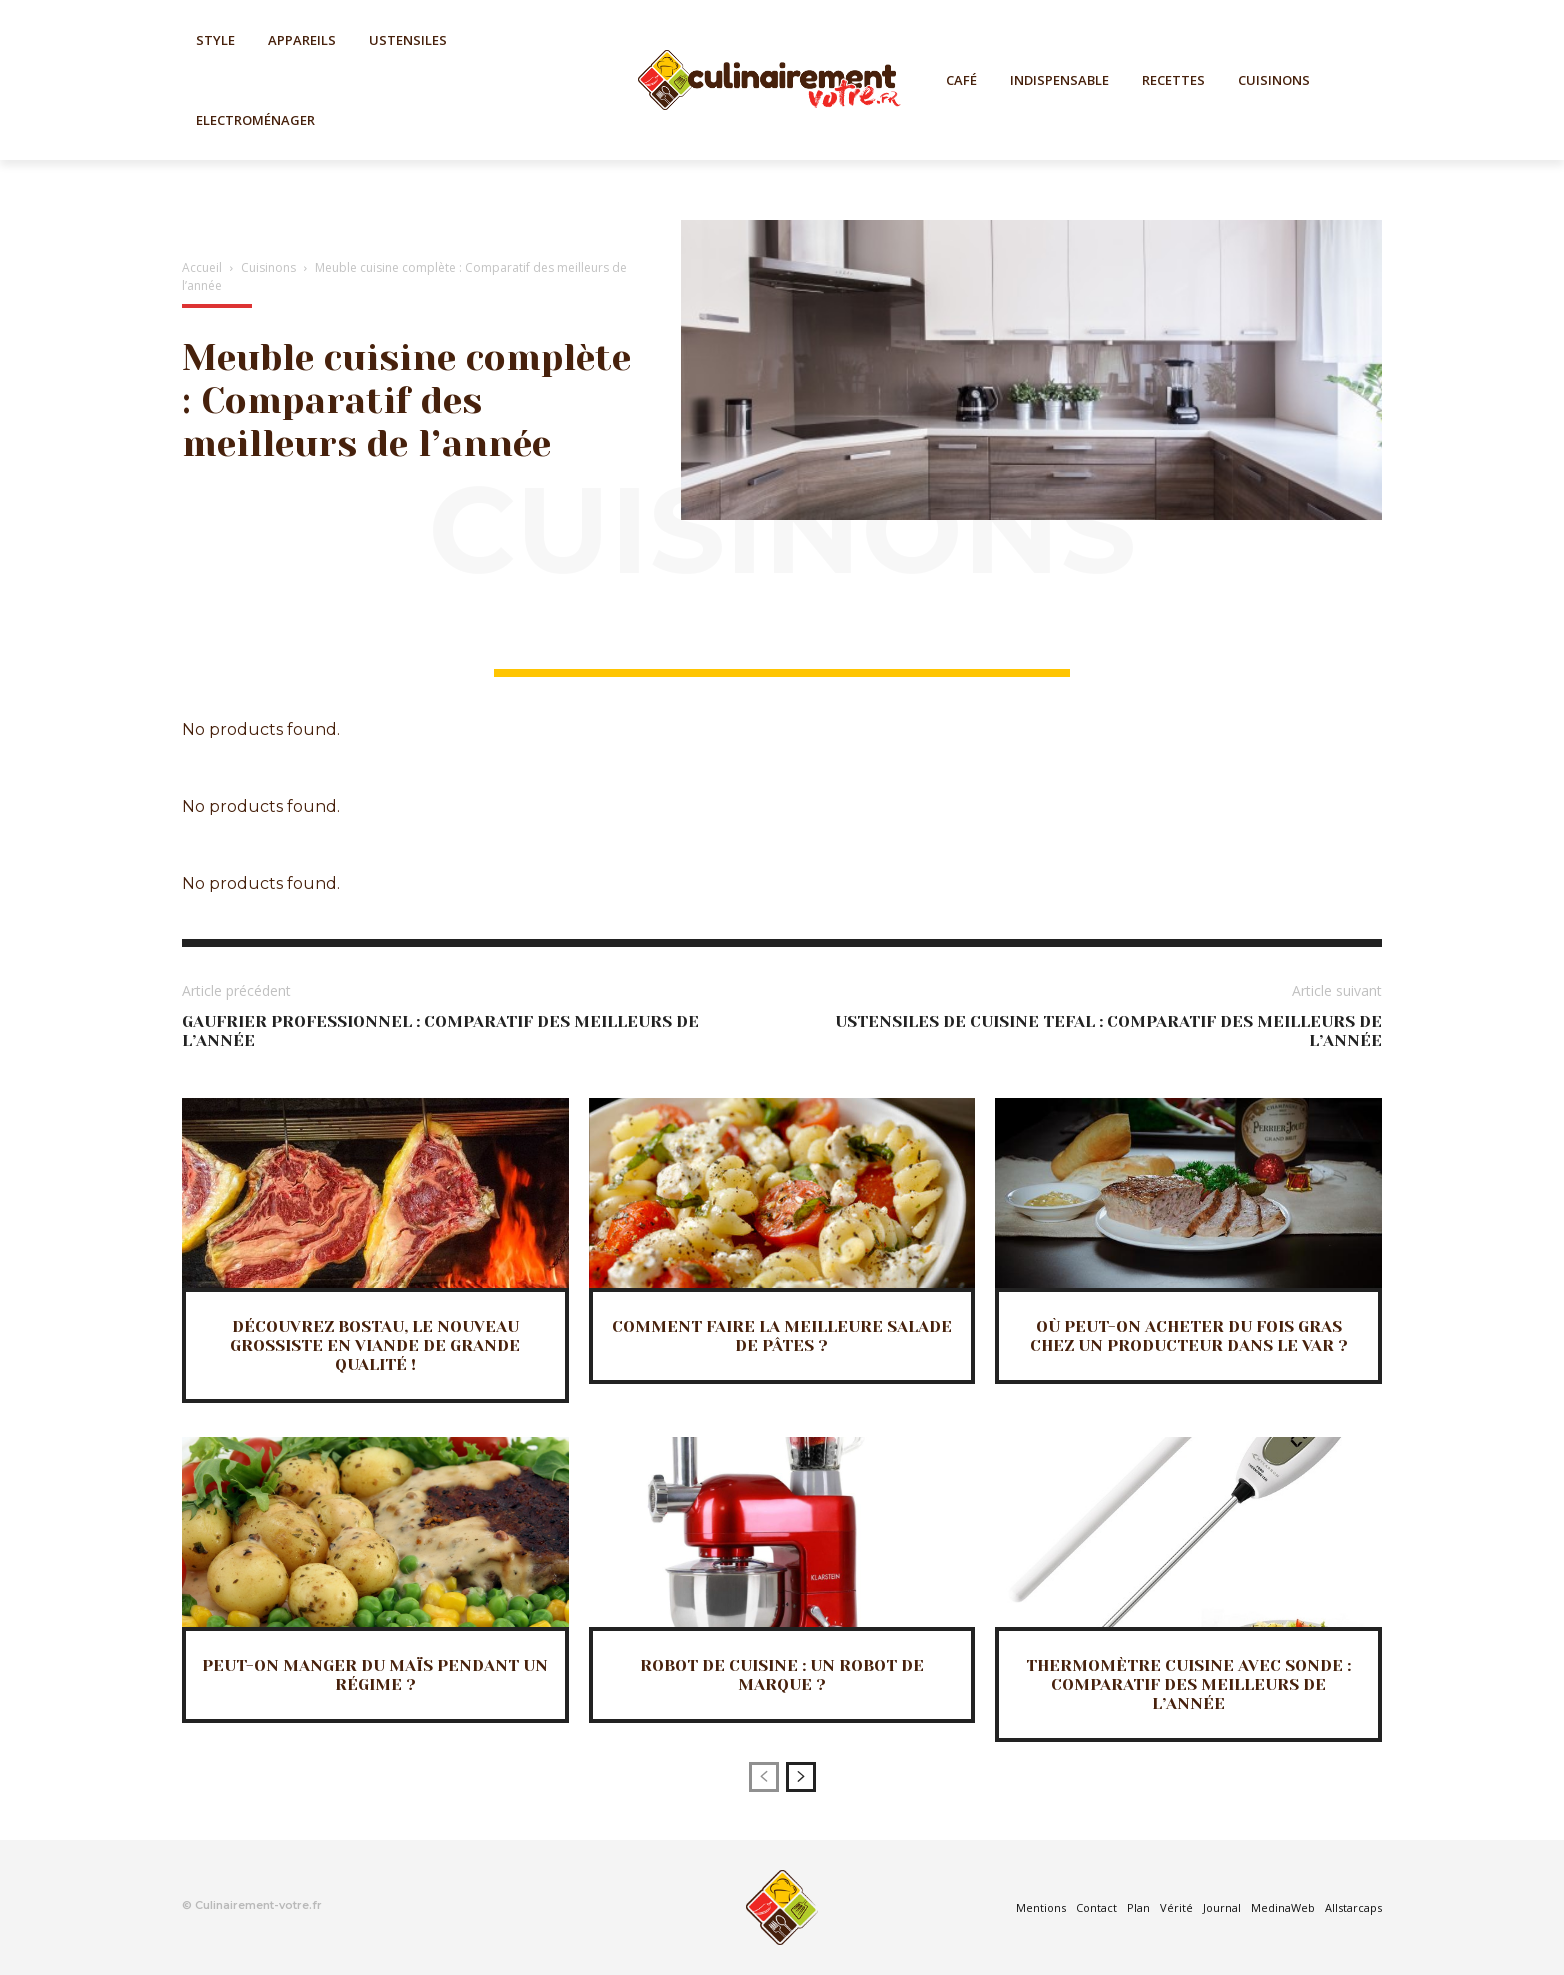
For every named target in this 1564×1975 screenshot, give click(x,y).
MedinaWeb (1283, 1907)
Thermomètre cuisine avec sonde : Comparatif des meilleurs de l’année (1188, 1684)
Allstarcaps (1353, 1907)
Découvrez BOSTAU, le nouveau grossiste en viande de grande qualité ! (375, 1345)
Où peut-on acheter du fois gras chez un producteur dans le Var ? (1189, 1336)
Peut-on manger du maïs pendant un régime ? (375, 1675)
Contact (1096, 1907)
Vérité (1176, 1907)
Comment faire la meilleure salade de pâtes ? (782, 1336)
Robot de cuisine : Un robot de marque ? (782, 1675)
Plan (1138, 1907)
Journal (1222, 1907)
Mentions (1041, 1907)
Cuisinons (268, 267)
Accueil (202, 267)
